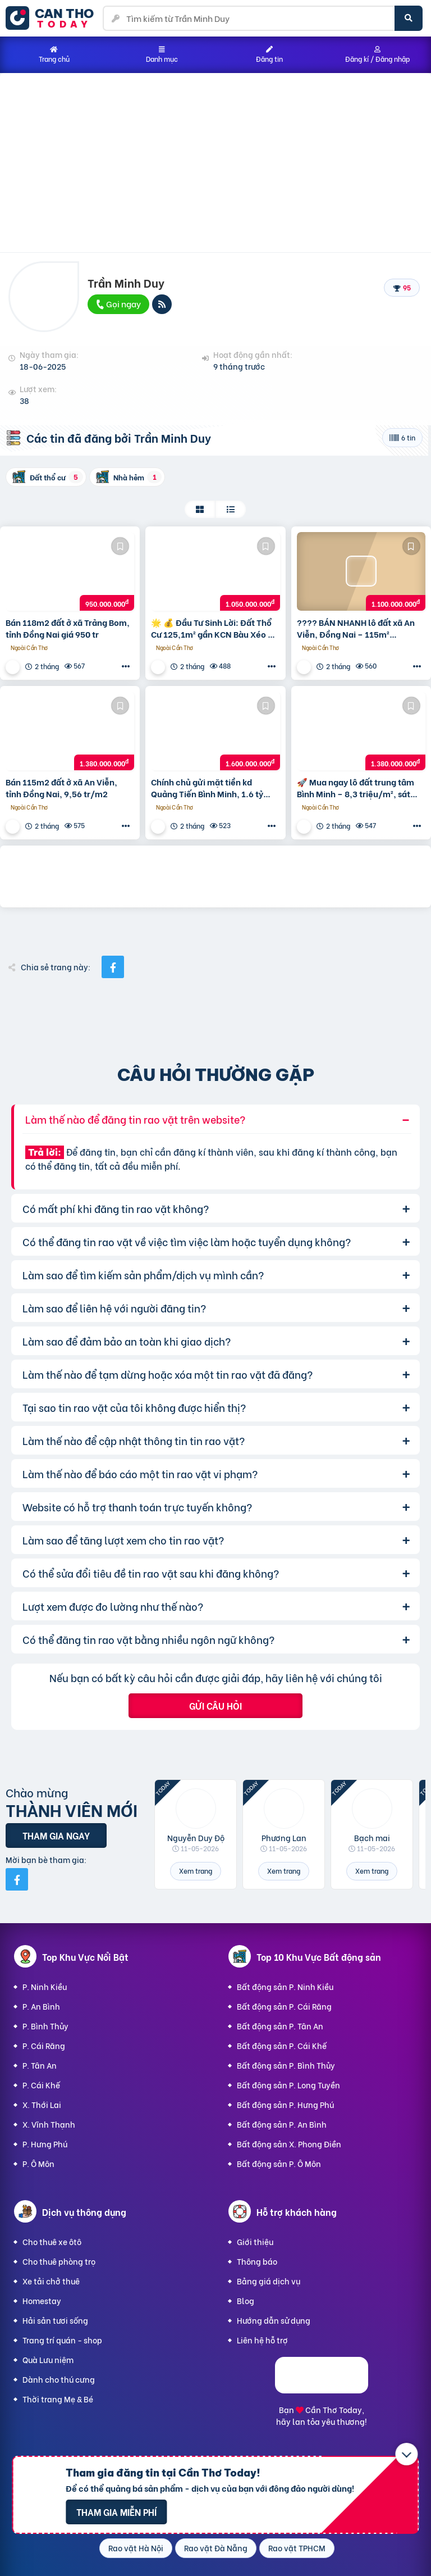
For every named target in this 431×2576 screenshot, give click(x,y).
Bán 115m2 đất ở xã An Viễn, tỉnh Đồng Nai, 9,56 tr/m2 (61, 787)
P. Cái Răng (43, 2045)
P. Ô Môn (38, 2163)
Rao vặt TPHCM (296, 2548)
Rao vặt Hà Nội (135, 2548)
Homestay (41, 2300)
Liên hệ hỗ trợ (262, 2340)
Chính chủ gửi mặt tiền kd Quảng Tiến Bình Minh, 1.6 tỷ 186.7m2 (207, 787)
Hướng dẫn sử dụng (273, 2320)
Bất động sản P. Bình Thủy (286, 2065)
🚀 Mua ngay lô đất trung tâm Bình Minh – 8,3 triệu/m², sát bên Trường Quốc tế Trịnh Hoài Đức (356, 787)
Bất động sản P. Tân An (280, 2026)
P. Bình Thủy (45, 2026)
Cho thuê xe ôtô (51, 2241)
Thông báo (257, 2261)
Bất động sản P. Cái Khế (282, 2045)
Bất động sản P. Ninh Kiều (285, 1986)
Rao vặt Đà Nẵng (215, 2548)
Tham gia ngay (56, 1835)
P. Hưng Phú (44, 2144)
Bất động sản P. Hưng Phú (285, 2104)
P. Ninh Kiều (44, 1986)
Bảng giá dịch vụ (268, 2281)
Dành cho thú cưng (58, 2379)
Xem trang (195, 1870)
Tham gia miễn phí (116, 2511)
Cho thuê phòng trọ (58, 2261)
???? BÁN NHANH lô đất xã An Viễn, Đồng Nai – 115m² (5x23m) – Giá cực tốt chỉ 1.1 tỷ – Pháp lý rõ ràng (360, 628)
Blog (245, 2300)
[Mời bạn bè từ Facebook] (17, 1879)
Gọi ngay (118, 303)
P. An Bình (41, 2006)
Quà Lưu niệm (48, 2359)
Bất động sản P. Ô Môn (279, 2163)
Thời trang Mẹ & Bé (57, 2399)
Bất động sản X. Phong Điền (289, 2144)
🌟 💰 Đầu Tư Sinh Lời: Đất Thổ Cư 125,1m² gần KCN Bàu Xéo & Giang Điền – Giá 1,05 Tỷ (212, 628)
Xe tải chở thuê (51, 2281)
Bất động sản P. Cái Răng (284, 2006)
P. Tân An (39, 2065)
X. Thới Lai (41, 2104)
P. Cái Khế (41, 2085)
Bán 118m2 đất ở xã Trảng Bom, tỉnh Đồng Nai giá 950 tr (68, 628)
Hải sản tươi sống (55, 2320)
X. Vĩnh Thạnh (48, 2124)
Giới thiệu (255, 2241)
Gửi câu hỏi (215, 1705)
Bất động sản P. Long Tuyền (288, 2085)
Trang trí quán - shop (62, 2340)
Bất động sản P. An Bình (282, 2124)
